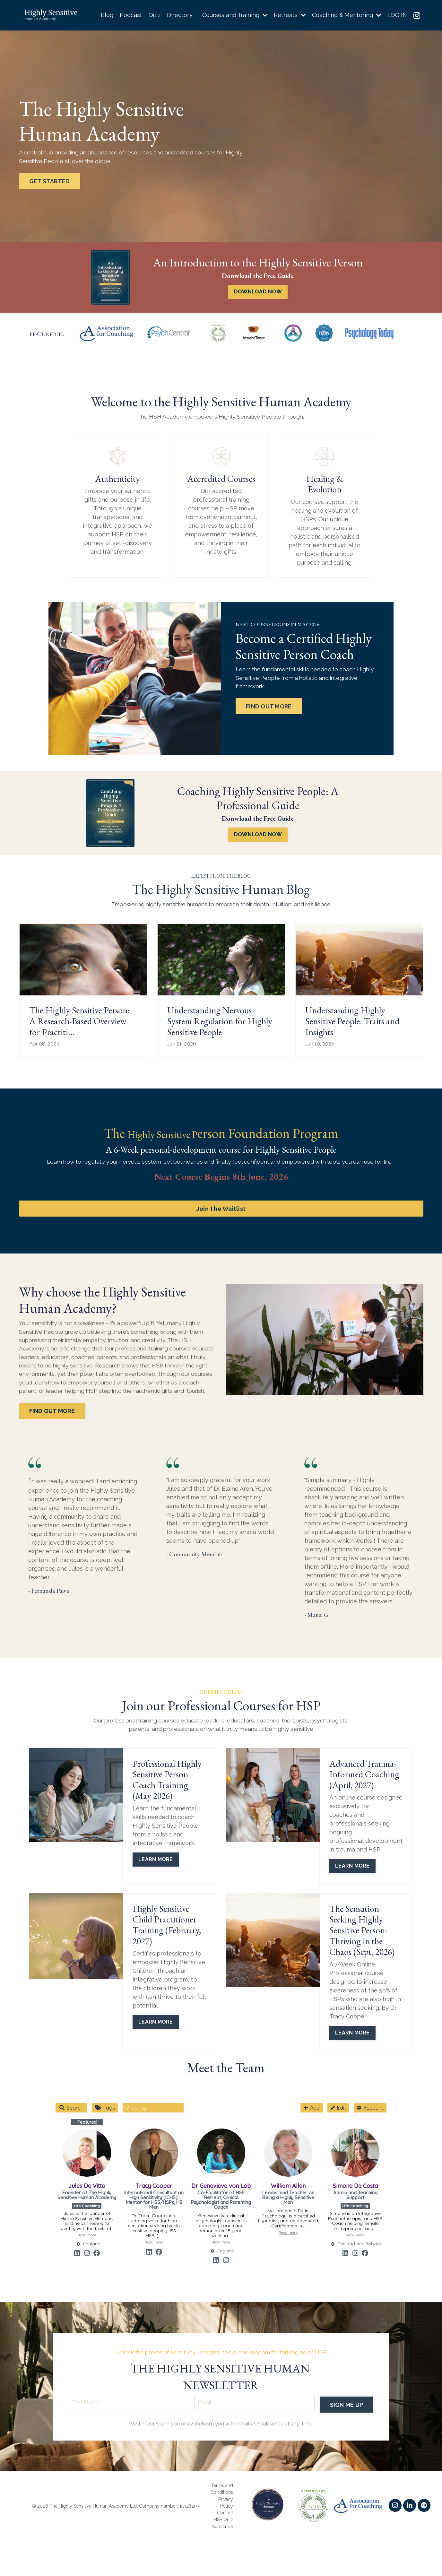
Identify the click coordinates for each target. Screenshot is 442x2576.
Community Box (230, 2298)
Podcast (129, 15)
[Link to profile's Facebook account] (96, 2263)
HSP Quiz (223, 2554)
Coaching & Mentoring (346, 15)
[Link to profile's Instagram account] (86, 2263)
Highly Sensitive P (162, 1122)
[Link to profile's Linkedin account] (77, 2263)
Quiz (153, 15)
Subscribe (222, 2561)
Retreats (289, 15)
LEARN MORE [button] (155, 1869)
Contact (225, 2547)
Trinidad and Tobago (360, 2253)
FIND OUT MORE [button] (270, 698)
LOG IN (397, 15)
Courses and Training (233, 15)
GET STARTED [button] (49, 181)
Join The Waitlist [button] (221, 1197)
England (91, 2253)
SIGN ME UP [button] (346, 2438)
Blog (106, 15)
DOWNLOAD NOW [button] (258, 292)
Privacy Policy (225, 2538)
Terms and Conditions (222, 2524)
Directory (178, 15)
